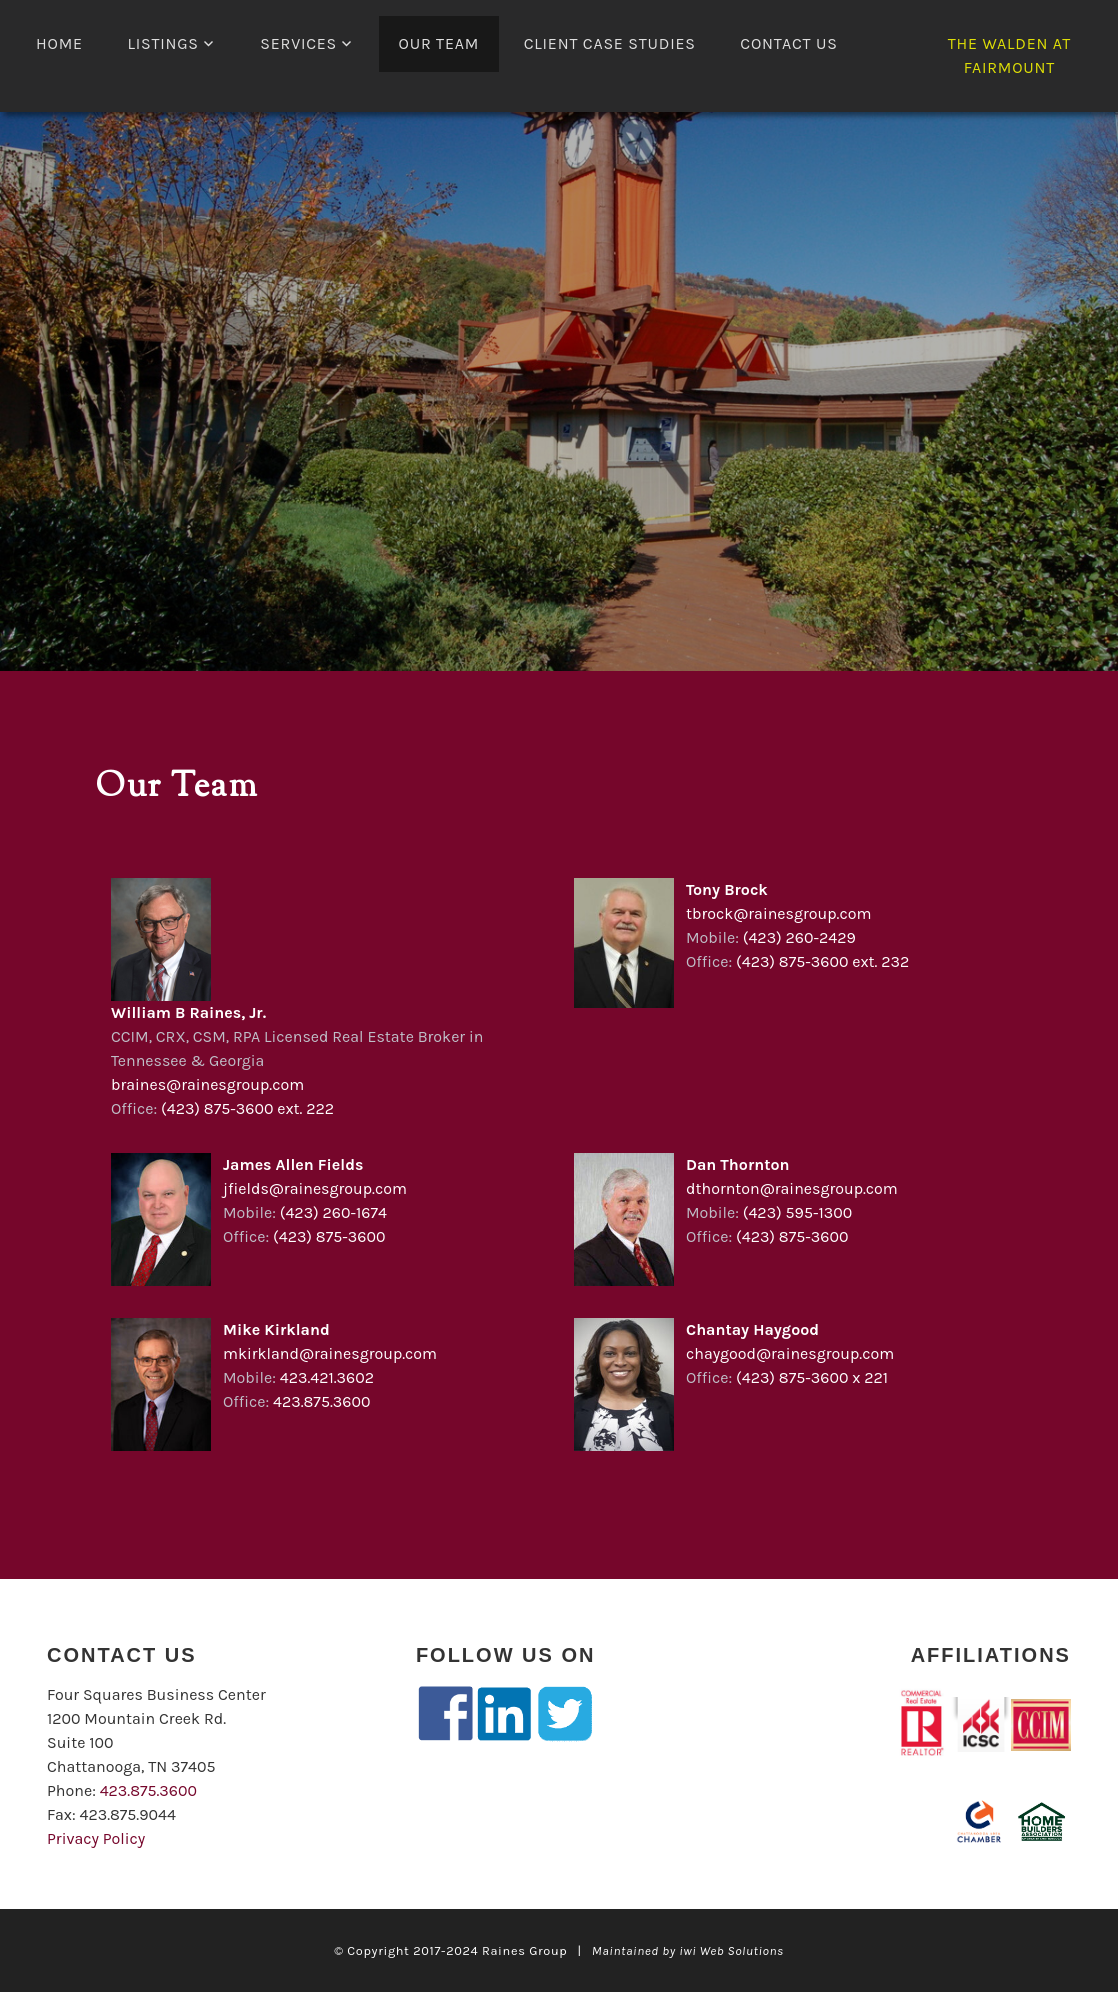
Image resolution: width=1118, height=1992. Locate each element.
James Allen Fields (293, 1164)
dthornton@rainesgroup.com (792, 1188)
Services (298, 43)
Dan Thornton (737, 1164)
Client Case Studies (610, 43)
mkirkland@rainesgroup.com (330, 1353)
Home (59, 43)
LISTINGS (162, 43)
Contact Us (788, 43)
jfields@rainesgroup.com (315, 1188)
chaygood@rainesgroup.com (790, 1353)
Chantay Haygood (752, 1329)
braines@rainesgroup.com (207, 1084)
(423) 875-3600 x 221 (812, 1377)
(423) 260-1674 (333, 1212)
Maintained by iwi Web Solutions (688, 1950)
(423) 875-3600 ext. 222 (247, 1108)
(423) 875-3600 (329, 1236)
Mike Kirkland (276, 1329)
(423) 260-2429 (799, 937)
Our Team (439, 43)
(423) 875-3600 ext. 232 (822, 961)
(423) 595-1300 (797, 1212)
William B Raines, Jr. (188, 1012)
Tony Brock (727, 889)
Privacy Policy (96, 1838)
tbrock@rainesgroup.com (778, 913)
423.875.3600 (321, 1401)
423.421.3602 (327, 1377)
